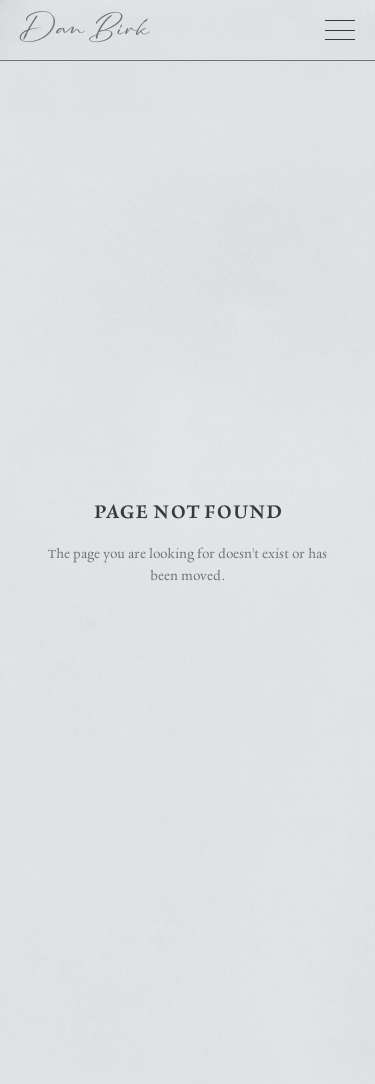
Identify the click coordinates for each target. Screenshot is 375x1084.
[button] (340, 30)
